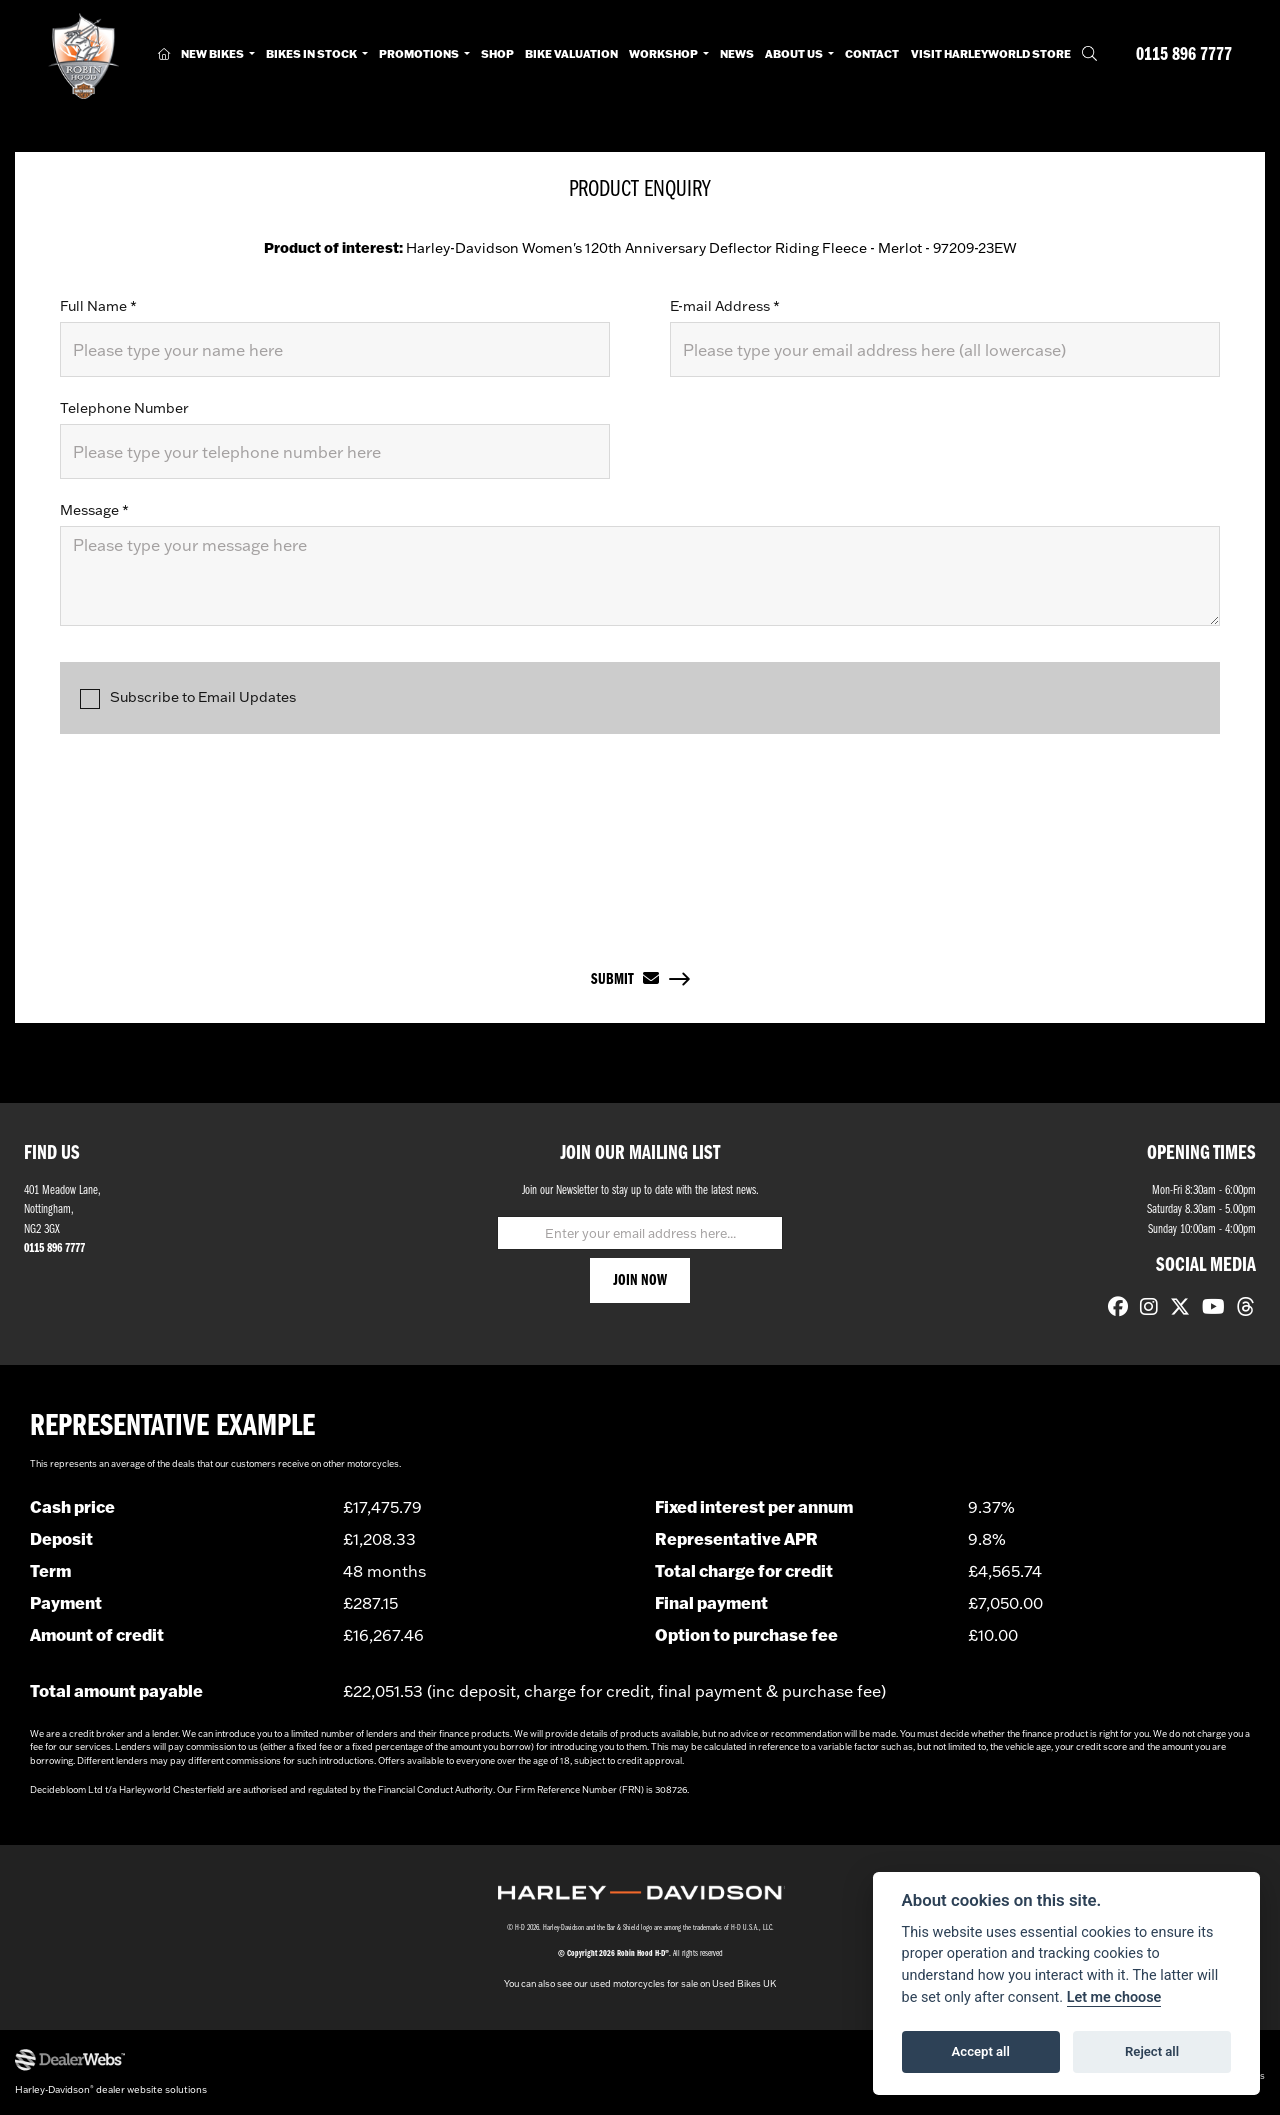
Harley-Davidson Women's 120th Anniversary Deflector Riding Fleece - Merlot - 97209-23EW (640, 248)
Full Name (98, 306)
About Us (795, 54)
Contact (872, 54)
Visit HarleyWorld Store (991, 54)
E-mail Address (725, 306)
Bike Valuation (571, 54)
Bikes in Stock (312, 54)
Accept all (981, 2051)
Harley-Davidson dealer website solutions (111, 2089)
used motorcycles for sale (644, 1983)
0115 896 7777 (1184, 55)
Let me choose (1114, 1997)
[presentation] (640, 833)
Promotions (420, 54)
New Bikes (213, 54)
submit (625, 979)
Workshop (664, 54)
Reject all (1152, 2051)
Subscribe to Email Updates (188, 698)
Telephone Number (124, 408)
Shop (497, 54)
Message (94, 510)
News (737, 54)
